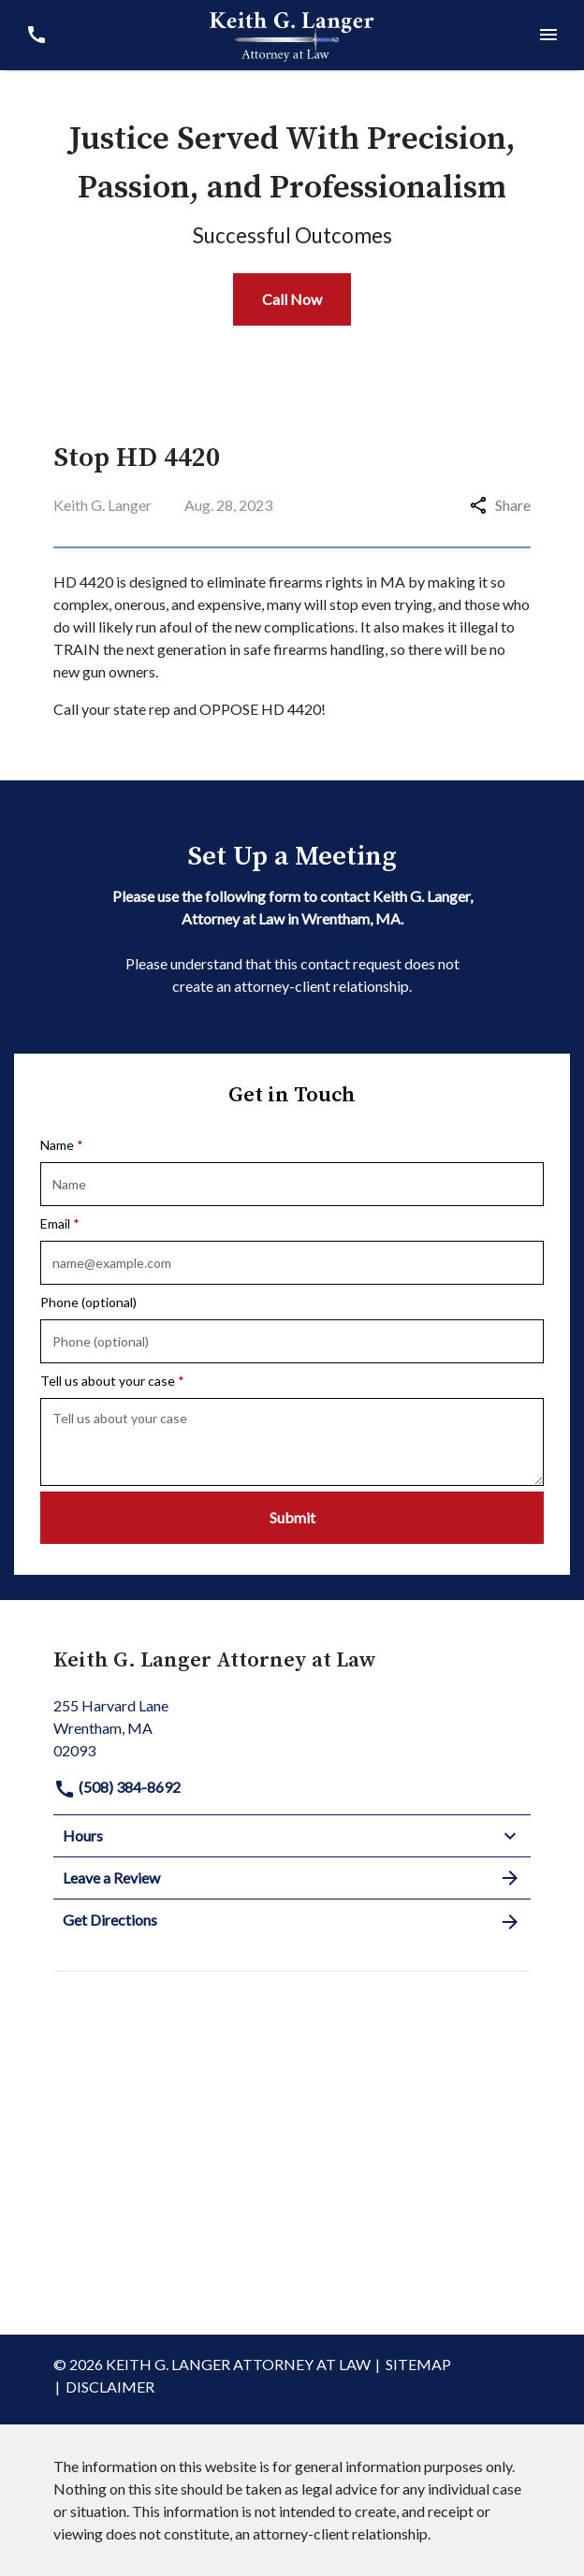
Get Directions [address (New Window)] (292, 1921)
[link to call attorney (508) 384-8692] (36, 35)
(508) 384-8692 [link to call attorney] (117, 1787)
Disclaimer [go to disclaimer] (110, 2386)
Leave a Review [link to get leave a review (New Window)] (292, 1878)
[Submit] (292, 1518)
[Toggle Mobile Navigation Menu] (548, 35)
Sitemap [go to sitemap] (418, 2364)
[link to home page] (292, 32)
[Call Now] (292, 299)
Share (500, 505)
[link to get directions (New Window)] (292, 1726)
